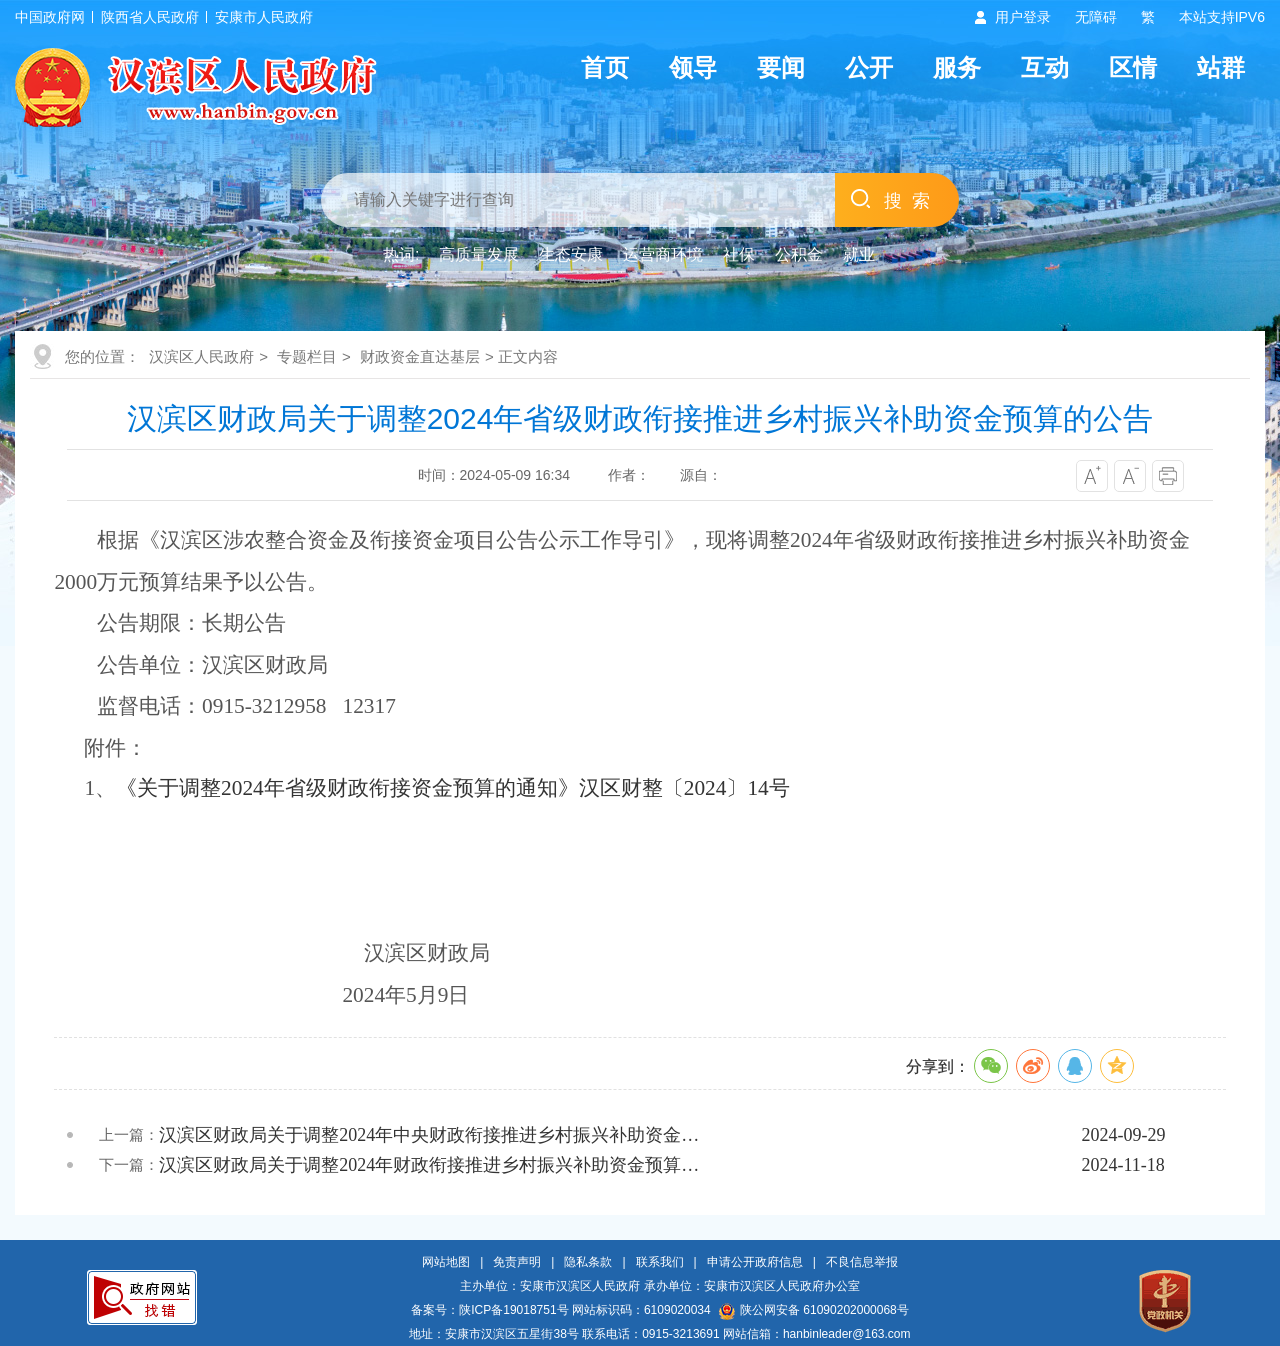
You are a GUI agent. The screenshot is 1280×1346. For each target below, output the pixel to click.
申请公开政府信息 (755, 1262)
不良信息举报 (862, 1262)
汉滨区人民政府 (201, 356)
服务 (957, 67)
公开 (869, 67)
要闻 (781, 67)
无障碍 (1096, 17)
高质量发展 (479, 254)
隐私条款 (588, 1262)
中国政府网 (50, 17)
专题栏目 (307, 356)
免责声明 (517, 1262)
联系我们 (660, 1262)
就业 (859, 254)
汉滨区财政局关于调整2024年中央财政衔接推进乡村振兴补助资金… (429, 1135)
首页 (605, 67)
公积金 (799, 254)
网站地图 (446, 1262)
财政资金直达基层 (420, 356)
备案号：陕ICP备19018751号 (489, 1310)
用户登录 (1023, 17)
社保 (739, 254)
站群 (1221, 67)
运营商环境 (663, 254)
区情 (1133, 67)
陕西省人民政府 (150, 17)
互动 (1045, 67)
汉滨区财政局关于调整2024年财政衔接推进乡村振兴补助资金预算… (429, 1165)
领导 (693, 67)
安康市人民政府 (264, 17)
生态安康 (571, 254)
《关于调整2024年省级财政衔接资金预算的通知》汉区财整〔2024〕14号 (453, 788)
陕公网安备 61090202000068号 (814, 1310)
